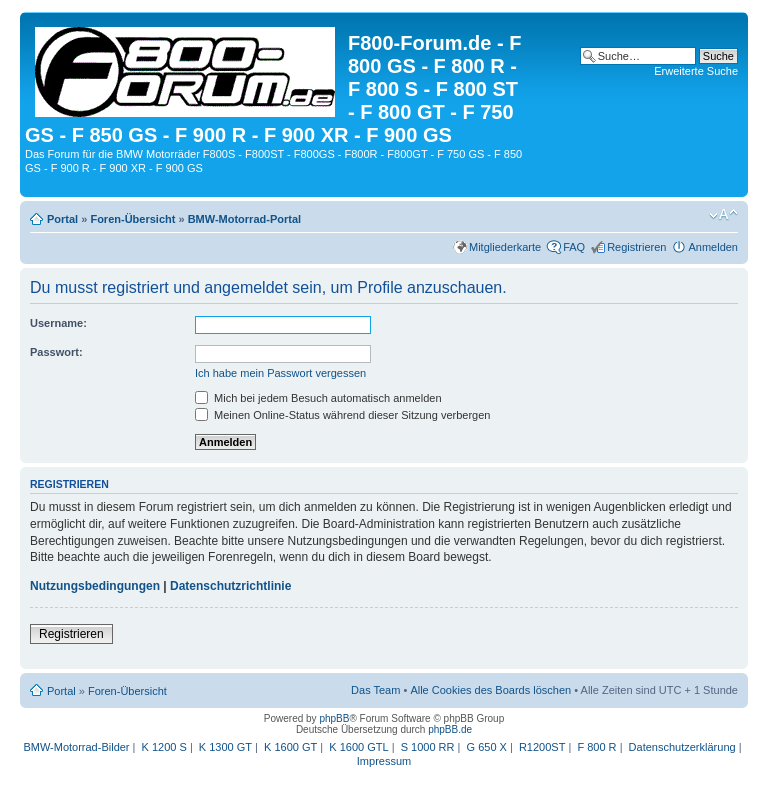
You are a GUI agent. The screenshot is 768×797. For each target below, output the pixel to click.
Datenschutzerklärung (682, 747)
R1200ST (542, 747)
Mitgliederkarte (505, 247)
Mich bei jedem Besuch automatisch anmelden (318, 398)
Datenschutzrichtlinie (230, 586)
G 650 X (487, 747)
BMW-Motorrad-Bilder (76, 747)
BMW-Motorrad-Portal (244, 219)
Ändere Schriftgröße (723, 215)
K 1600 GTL (358, 747)
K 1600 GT (290, 747)
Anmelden (713, 247)
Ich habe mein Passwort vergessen (280, 373)
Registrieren (636, 247)
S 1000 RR (428, 747)
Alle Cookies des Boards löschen (490, 690)
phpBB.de (450, 729)
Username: (58, 323)
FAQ (574, 247)
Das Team (375, 690)
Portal (62, 219)
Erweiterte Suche (696, 71)
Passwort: (56, 352)
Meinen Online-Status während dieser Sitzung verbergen (342, 415)
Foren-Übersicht (132, 219)
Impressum (384, 761)
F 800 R (596, 747)
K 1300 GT (225, 747)
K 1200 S (164, 747)
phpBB (334, 718)
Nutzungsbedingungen (95, 586)
